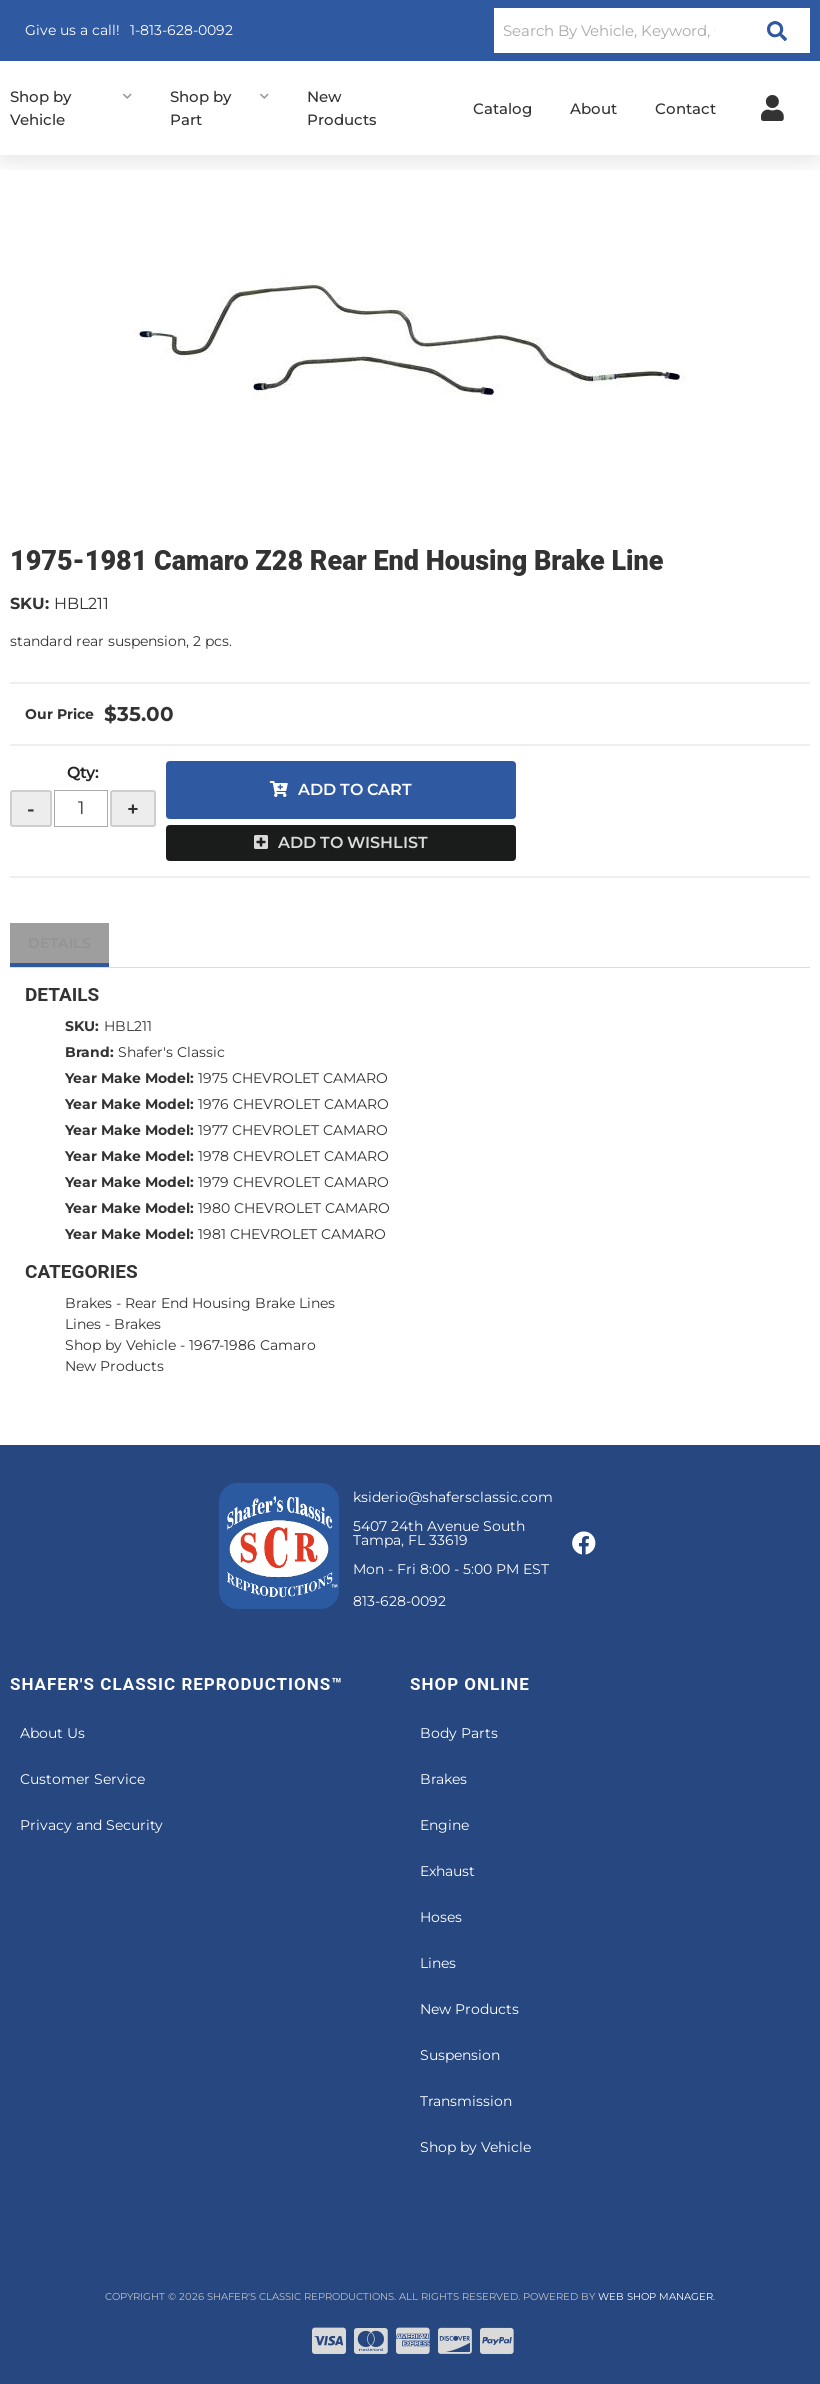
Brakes (88, 1303)
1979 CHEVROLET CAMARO (293, 1182)
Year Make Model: (129, 1078)
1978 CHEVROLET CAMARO (293, 1156)
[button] (652, 30)
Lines (83, 1324)
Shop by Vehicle (120, 1345)
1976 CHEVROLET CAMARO (293, 1104)
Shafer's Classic (171, 1052)
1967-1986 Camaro (252, 1345)
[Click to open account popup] (772, 108)
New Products (114, 1366)
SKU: (29, 603)
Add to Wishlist (353, 842)
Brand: (89, 1052)
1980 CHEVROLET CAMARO (294, 1208)
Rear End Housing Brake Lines (230, 1303)
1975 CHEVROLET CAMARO (293, 1078)
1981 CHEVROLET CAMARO (292, 1234)
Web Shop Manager (655, 2296)
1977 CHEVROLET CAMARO (293, 1130)
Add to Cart (355, 789)
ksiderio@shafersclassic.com (453, 1497)
